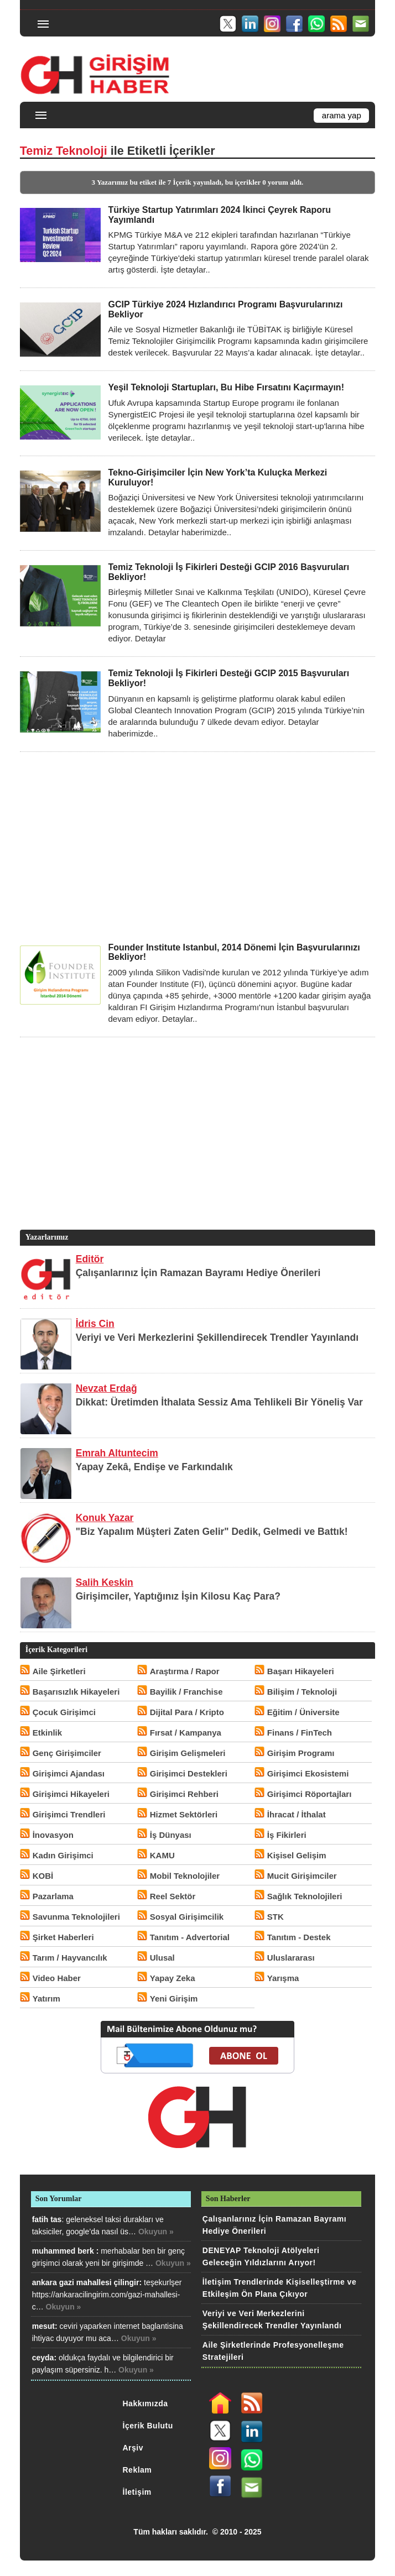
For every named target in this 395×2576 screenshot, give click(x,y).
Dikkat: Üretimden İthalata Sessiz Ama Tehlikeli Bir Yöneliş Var (219, 1402)
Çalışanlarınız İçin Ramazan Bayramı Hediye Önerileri (198, 1272)
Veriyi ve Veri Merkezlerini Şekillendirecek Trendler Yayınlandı (217, 1337)
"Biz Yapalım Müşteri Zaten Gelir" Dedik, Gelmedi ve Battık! (212, 1531)
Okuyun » (156, 2231)
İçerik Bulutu (148, 2425)
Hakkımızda (145, 2403)
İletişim (137, 2492)
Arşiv (133, 2447)
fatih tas (47, 2219)
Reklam (137, 2469)
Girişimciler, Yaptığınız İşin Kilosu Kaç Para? (178, 1596)
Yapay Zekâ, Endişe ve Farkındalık (154, 1466)
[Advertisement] (198, 847)
